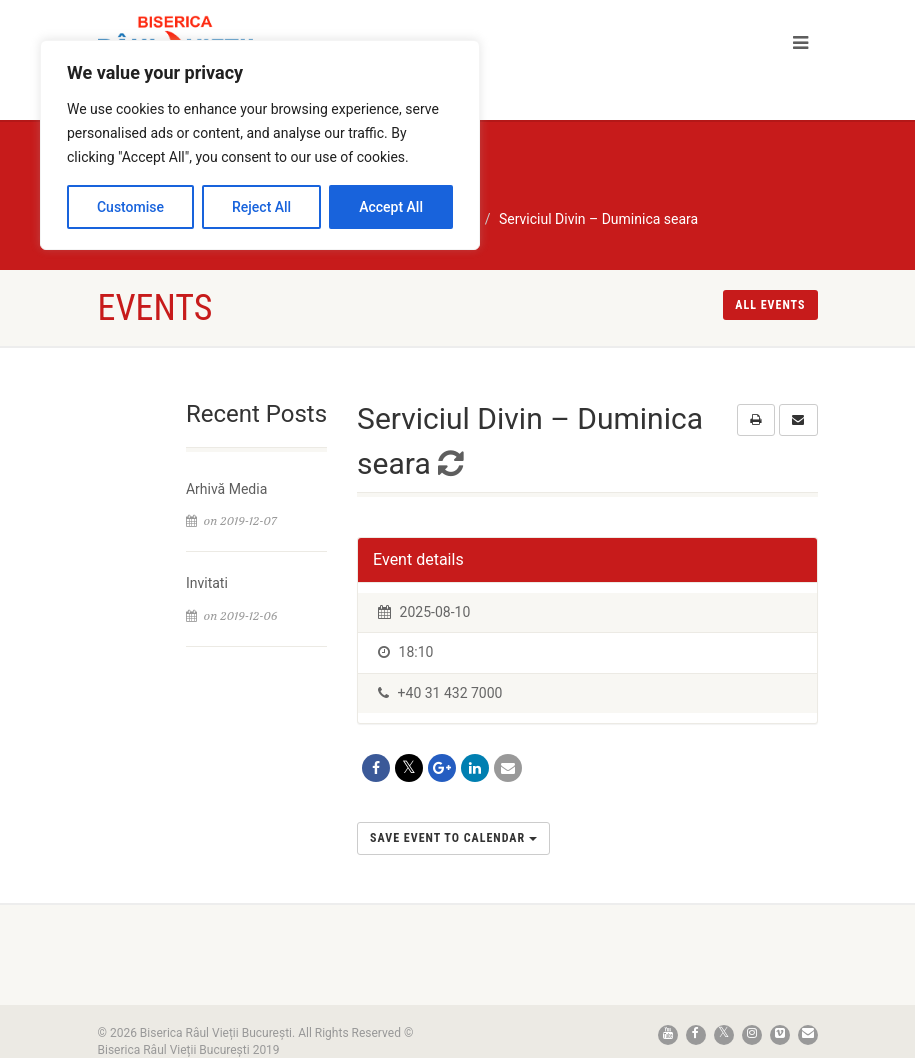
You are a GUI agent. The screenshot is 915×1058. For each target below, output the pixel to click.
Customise (130, 207)
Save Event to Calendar (453, 838)
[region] (260, 145)
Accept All (391, 207)
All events (770, 305)
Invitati (207, 583)
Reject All (261, 207)
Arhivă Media (226, 489)
